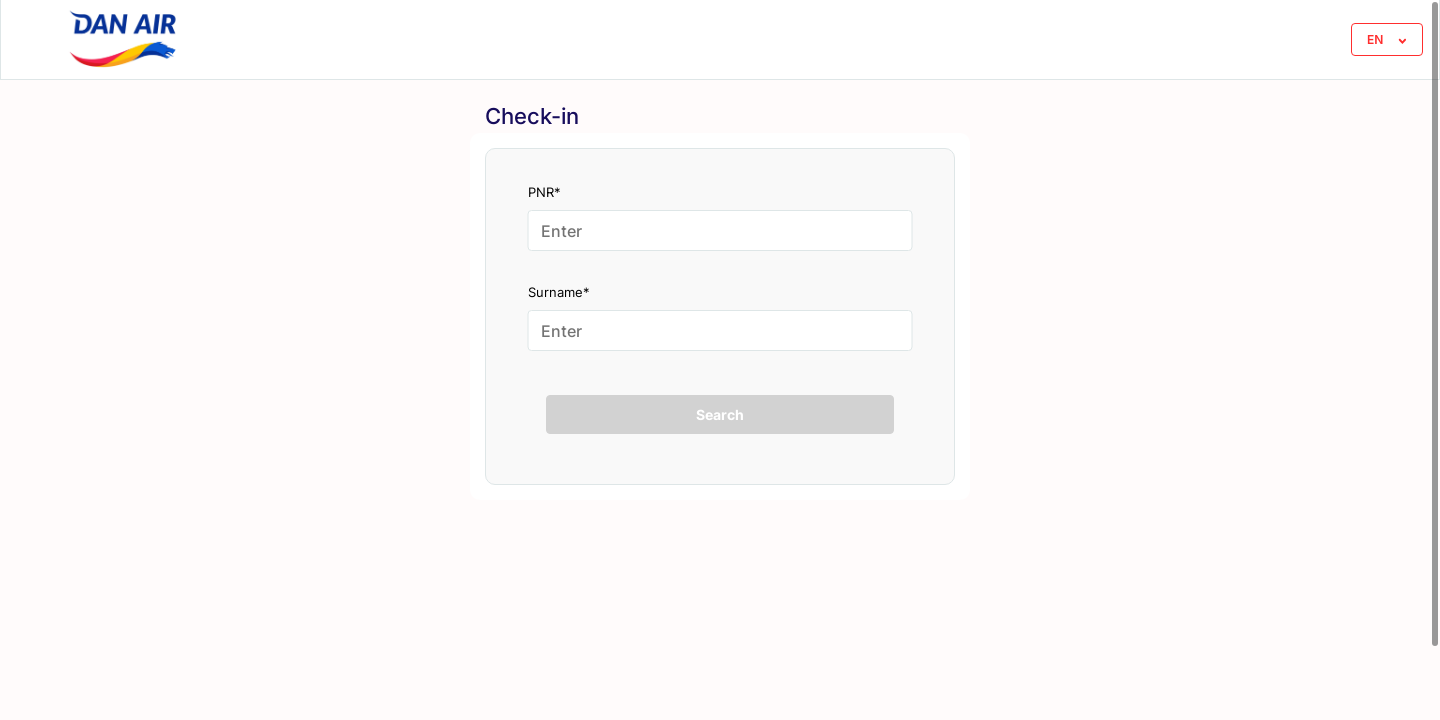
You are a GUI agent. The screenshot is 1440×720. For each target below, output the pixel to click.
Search (720, 414)
